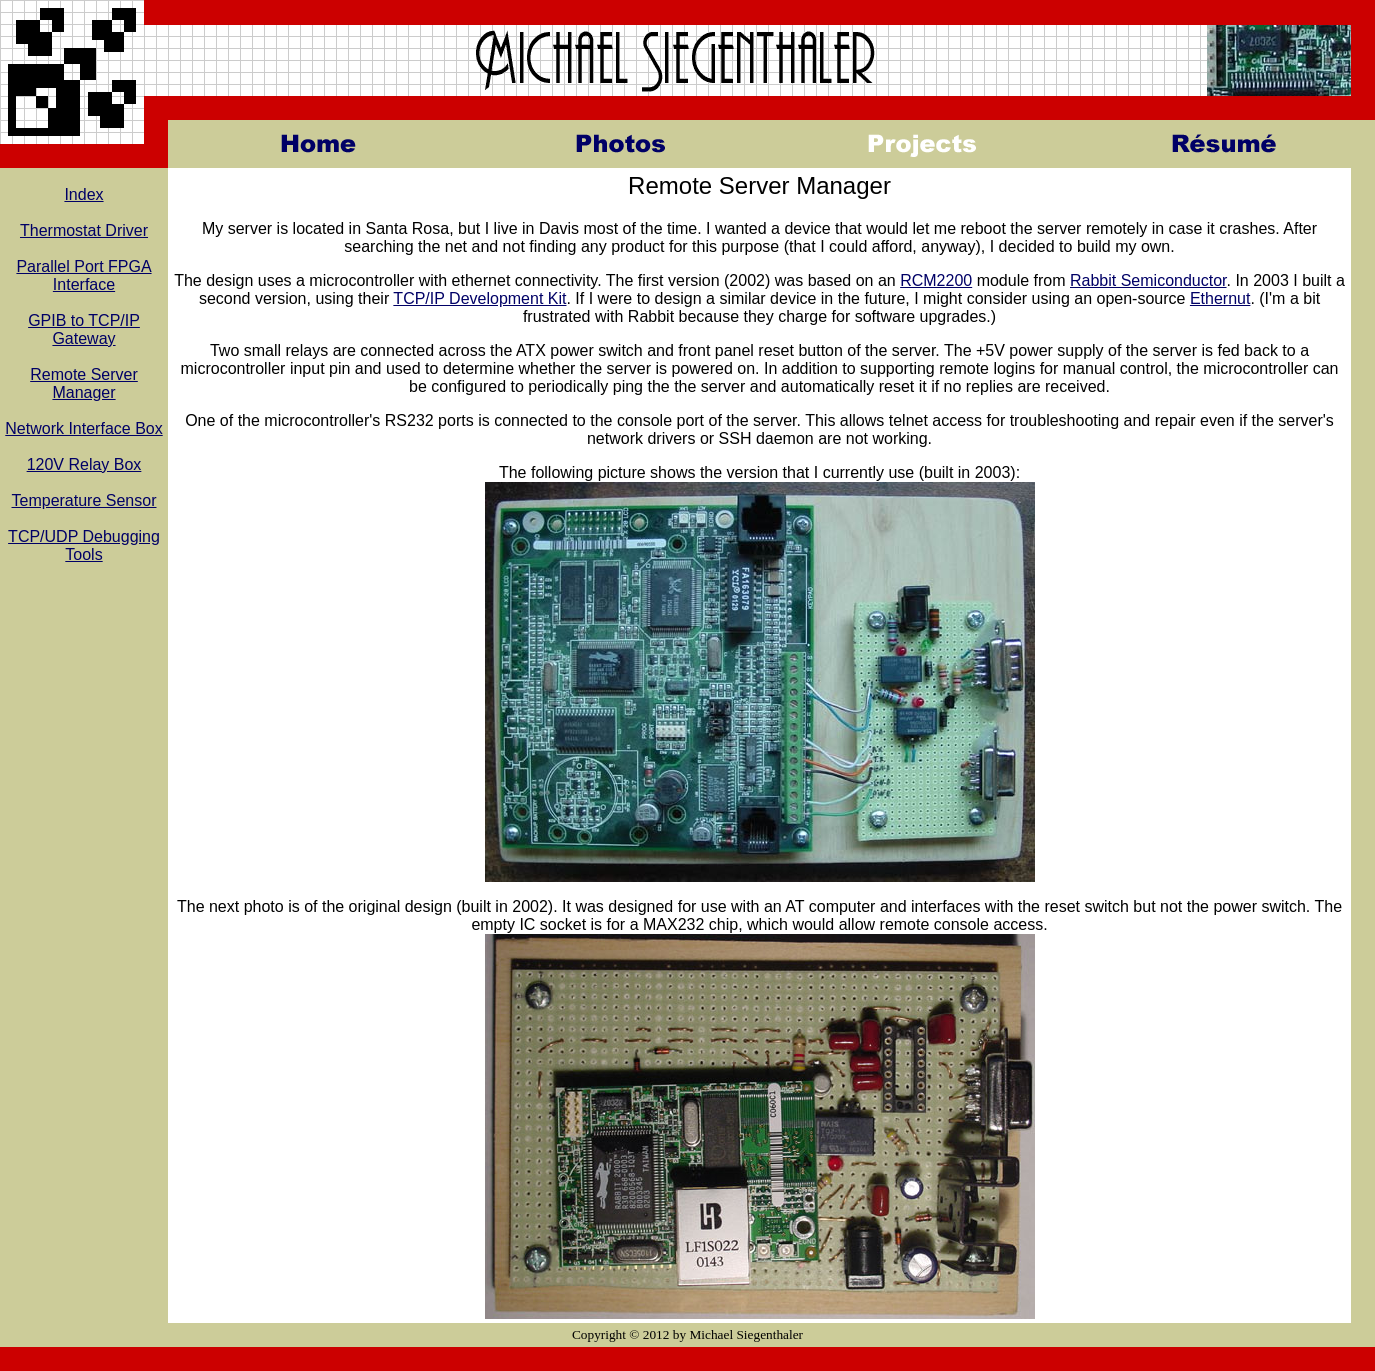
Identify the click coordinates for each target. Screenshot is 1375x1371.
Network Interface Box (83, 428)
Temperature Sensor (84, 500)
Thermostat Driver (84, 230)
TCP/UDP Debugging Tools (84, 545)
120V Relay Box (84, 464)
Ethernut (1220, 298)
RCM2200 (936, 280)
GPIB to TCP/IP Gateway (84, 329)
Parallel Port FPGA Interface (83, 275)
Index (83, 194)
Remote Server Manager (84, 383)
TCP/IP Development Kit (479, 298)
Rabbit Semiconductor (1148, 280)
